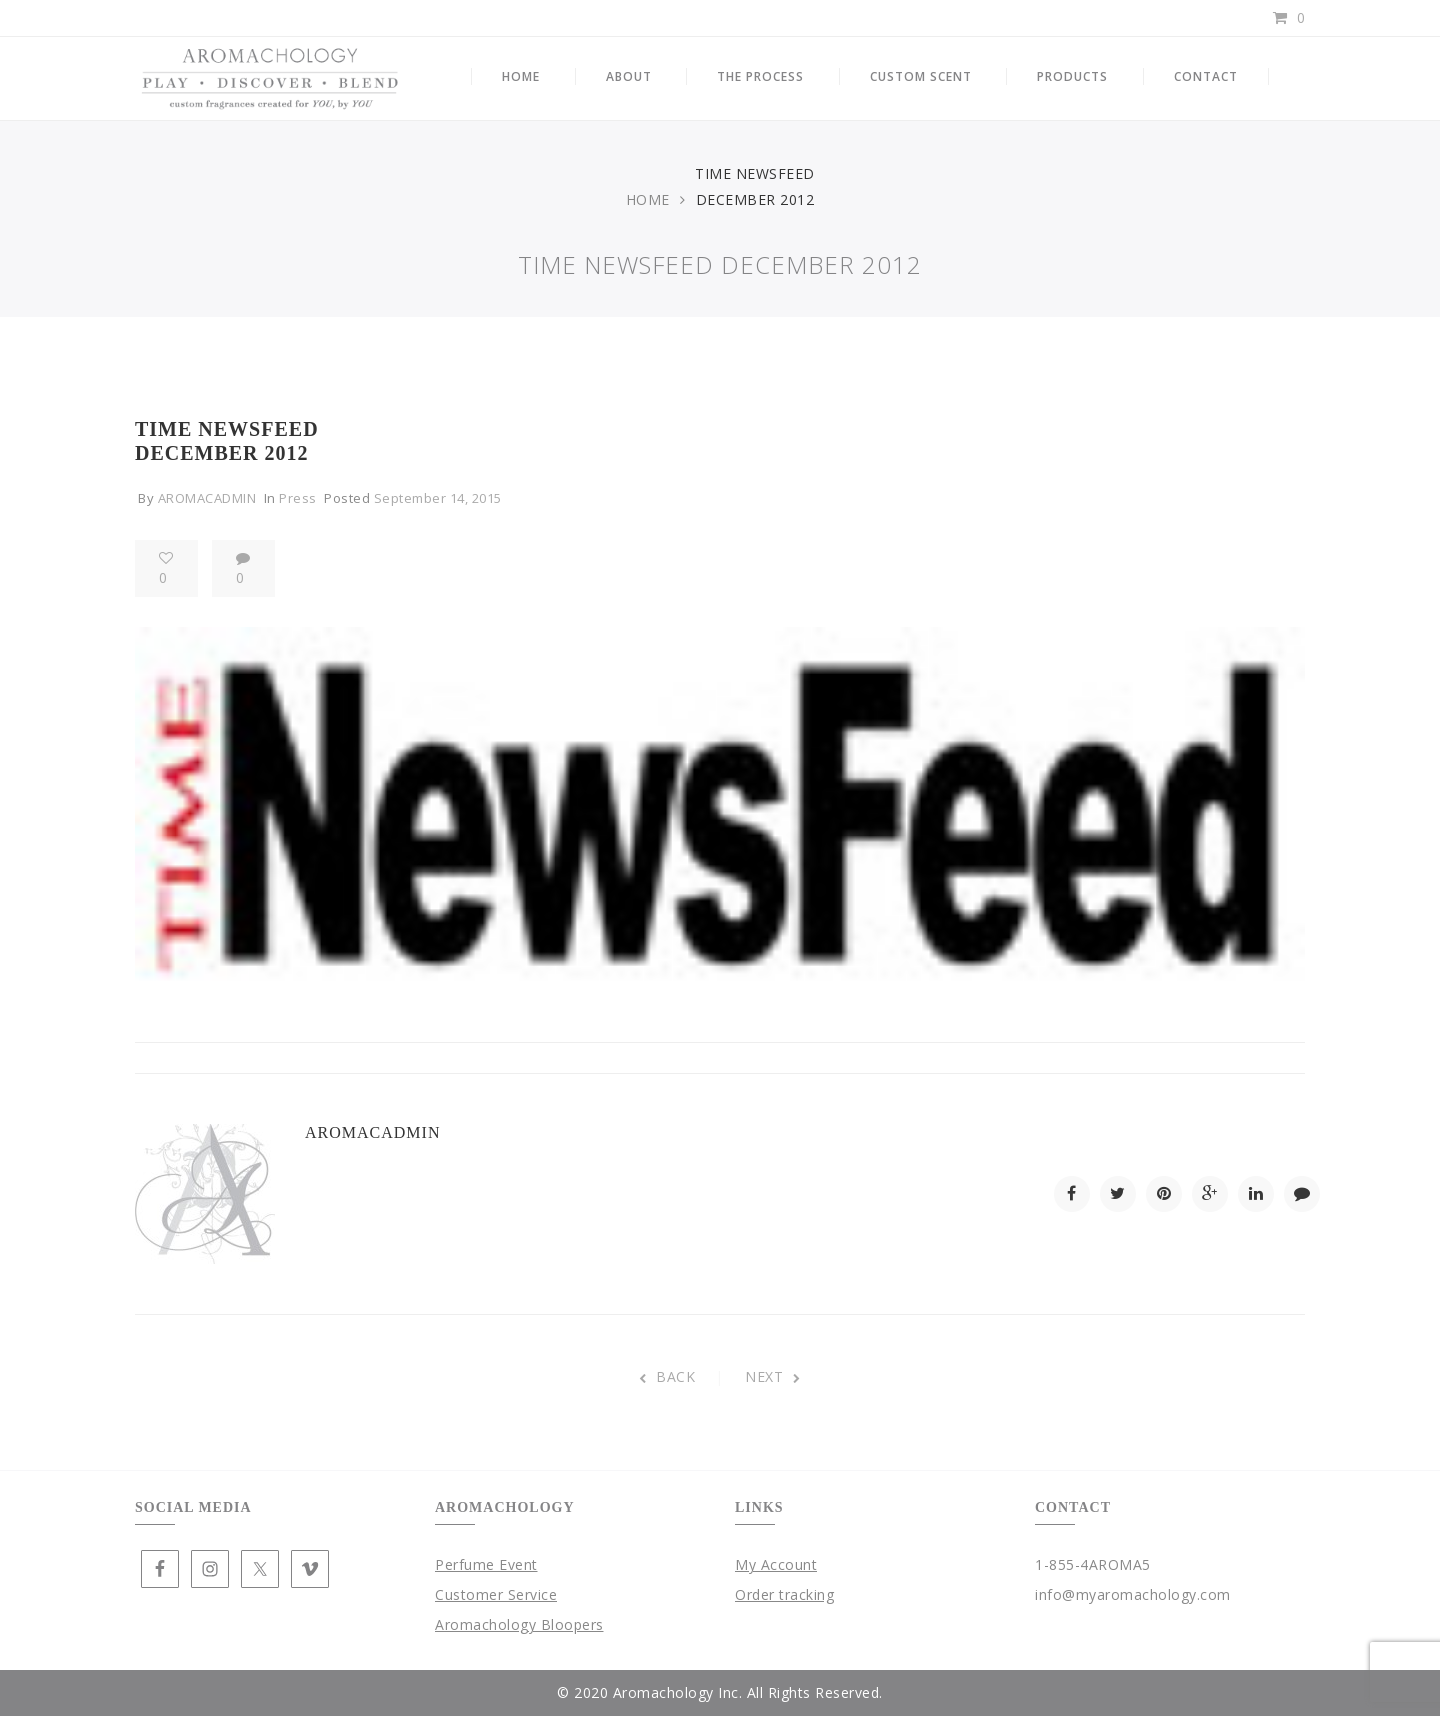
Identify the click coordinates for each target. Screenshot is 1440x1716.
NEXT (773, 1376)
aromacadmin (207, 498)
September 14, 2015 (438, 498)
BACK (667, 1376)
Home (648, 199)
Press (298, 498)
